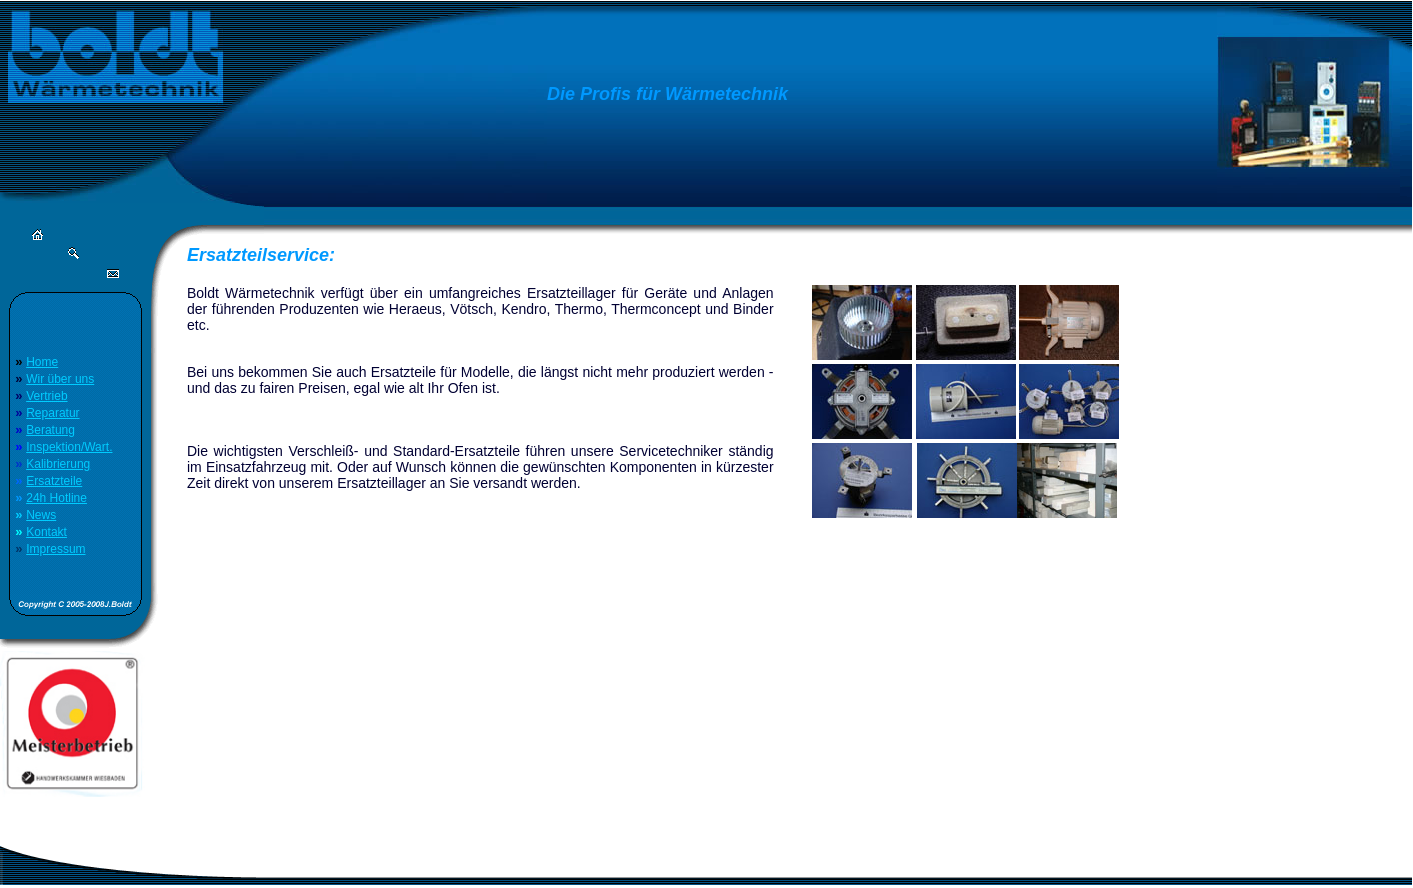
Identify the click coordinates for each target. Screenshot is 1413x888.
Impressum (55, 549)
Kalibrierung (58, 464)
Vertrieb (46, 396)
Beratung (50, 430)
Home (42, 362)
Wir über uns (60, 379)
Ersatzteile (54, 481)
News (41, 515)
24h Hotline (56, 498)
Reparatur (52, 413)
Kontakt (46, 532)
